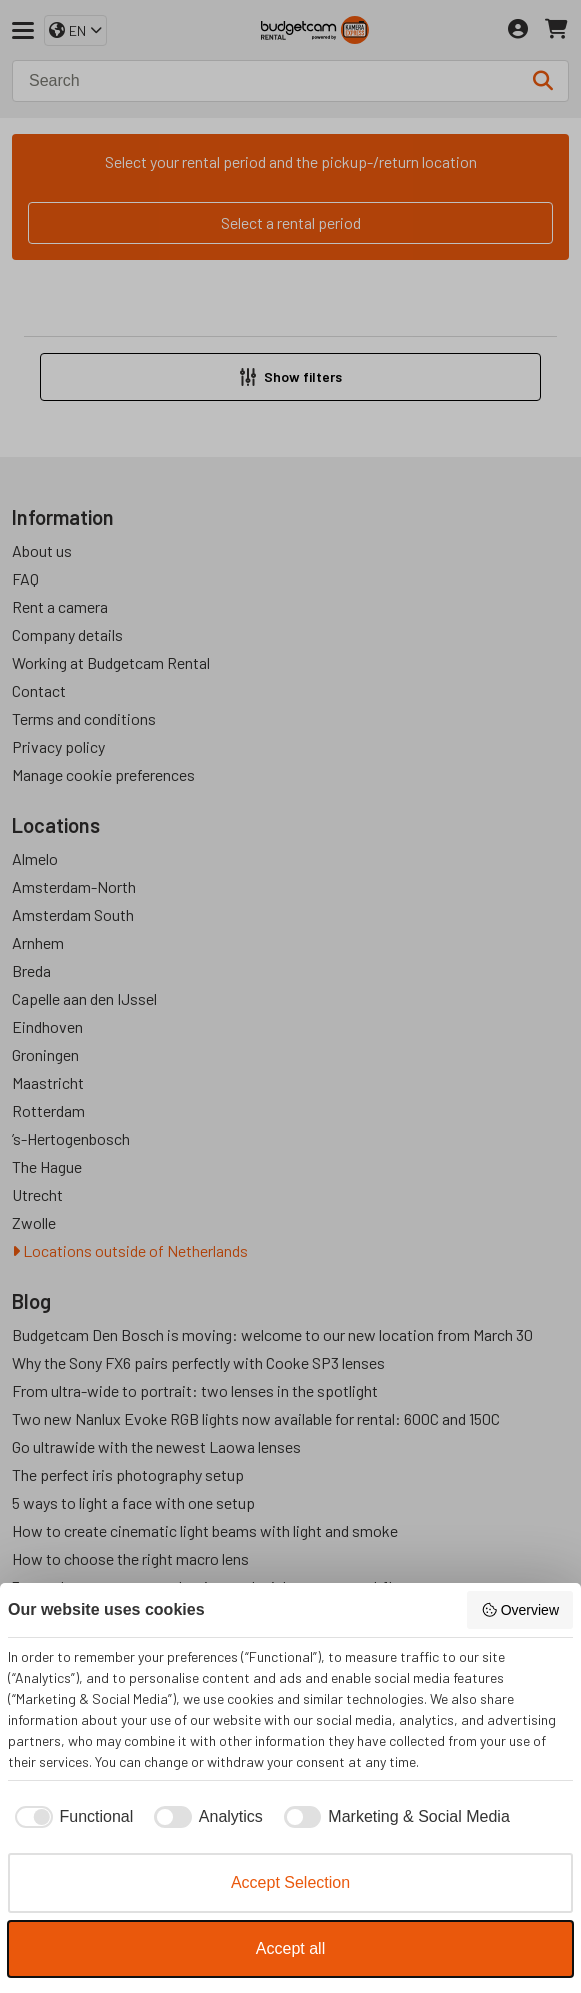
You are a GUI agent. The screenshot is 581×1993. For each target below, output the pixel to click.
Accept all (290, 1948)
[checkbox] (70, 1817)
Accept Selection (290, 1882)
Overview (520, 1610)
